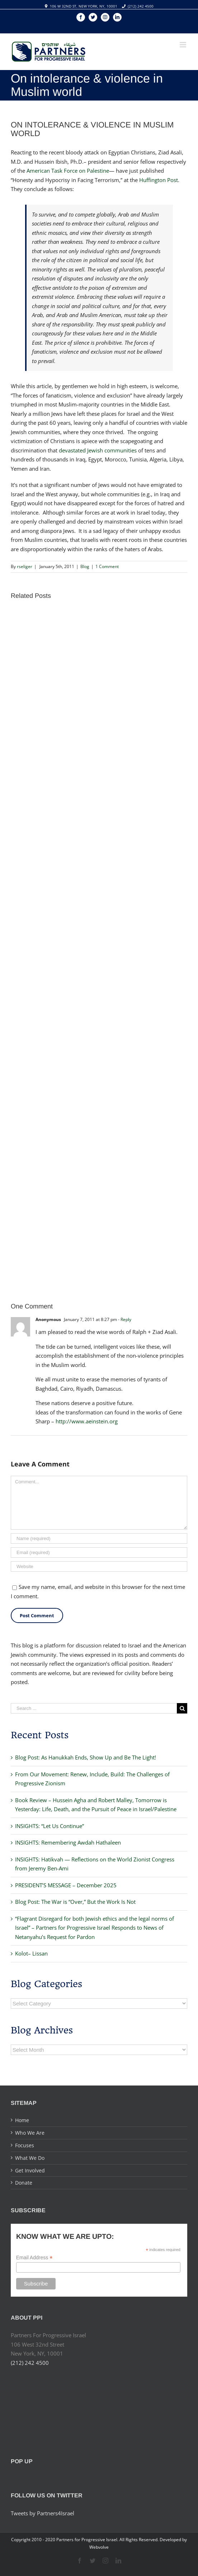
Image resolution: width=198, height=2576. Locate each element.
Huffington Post (158, 179)
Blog (84, 566)
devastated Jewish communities (98, 450)
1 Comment (107, 566)
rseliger (24, 566)
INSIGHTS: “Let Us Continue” (49, 1825)
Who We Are (29, 2132)
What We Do (29, 2157)
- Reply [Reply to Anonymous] (124, 1319)
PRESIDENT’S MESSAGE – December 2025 (66, 1885)
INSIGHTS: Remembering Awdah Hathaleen (68, 1842)
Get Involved (30, 2170)
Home (22, 2120)
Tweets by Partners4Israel (42, 2513)
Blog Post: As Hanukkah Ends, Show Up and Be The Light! (85, 1757)
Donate (23, 2182)
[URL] (99, 1566)
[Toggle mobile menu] (183, 44)
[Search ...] (94, 1708)
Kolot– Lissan (31, 1953)
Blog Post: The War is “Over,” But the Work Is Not (75, 1901)
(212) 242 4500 (141, 6)
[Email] (99, 1552)
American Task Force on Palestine (68, 170)
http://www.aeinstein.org (87, 1421)
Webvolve (99, 2547)
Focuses (24, 2145)
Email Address (34, 2257)
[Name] (99, 1538)
